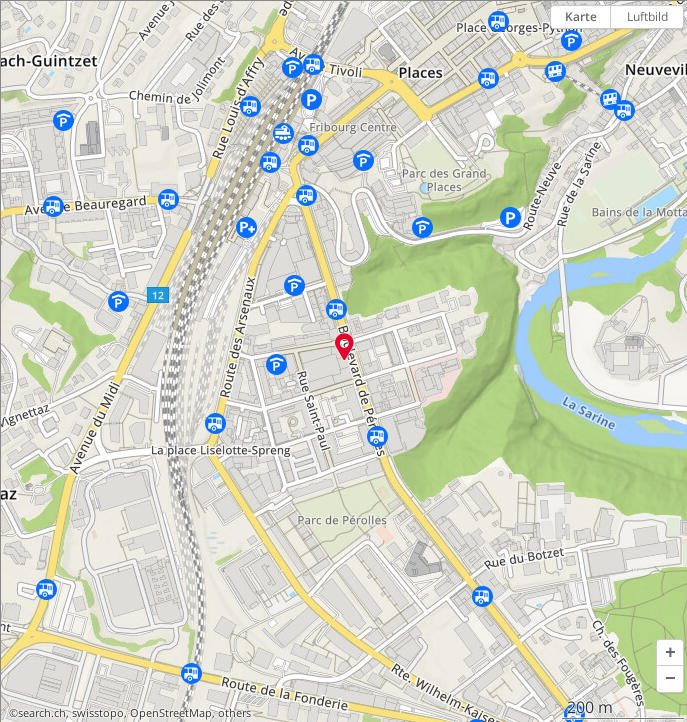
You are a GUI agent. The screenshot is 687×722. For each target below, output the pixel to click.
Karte (581, 16)
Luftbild (647, 16)
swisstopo (98, 713)
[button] (670, 653)
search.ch (42, 713)
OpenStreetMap (171, 713)
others (234, 713)
